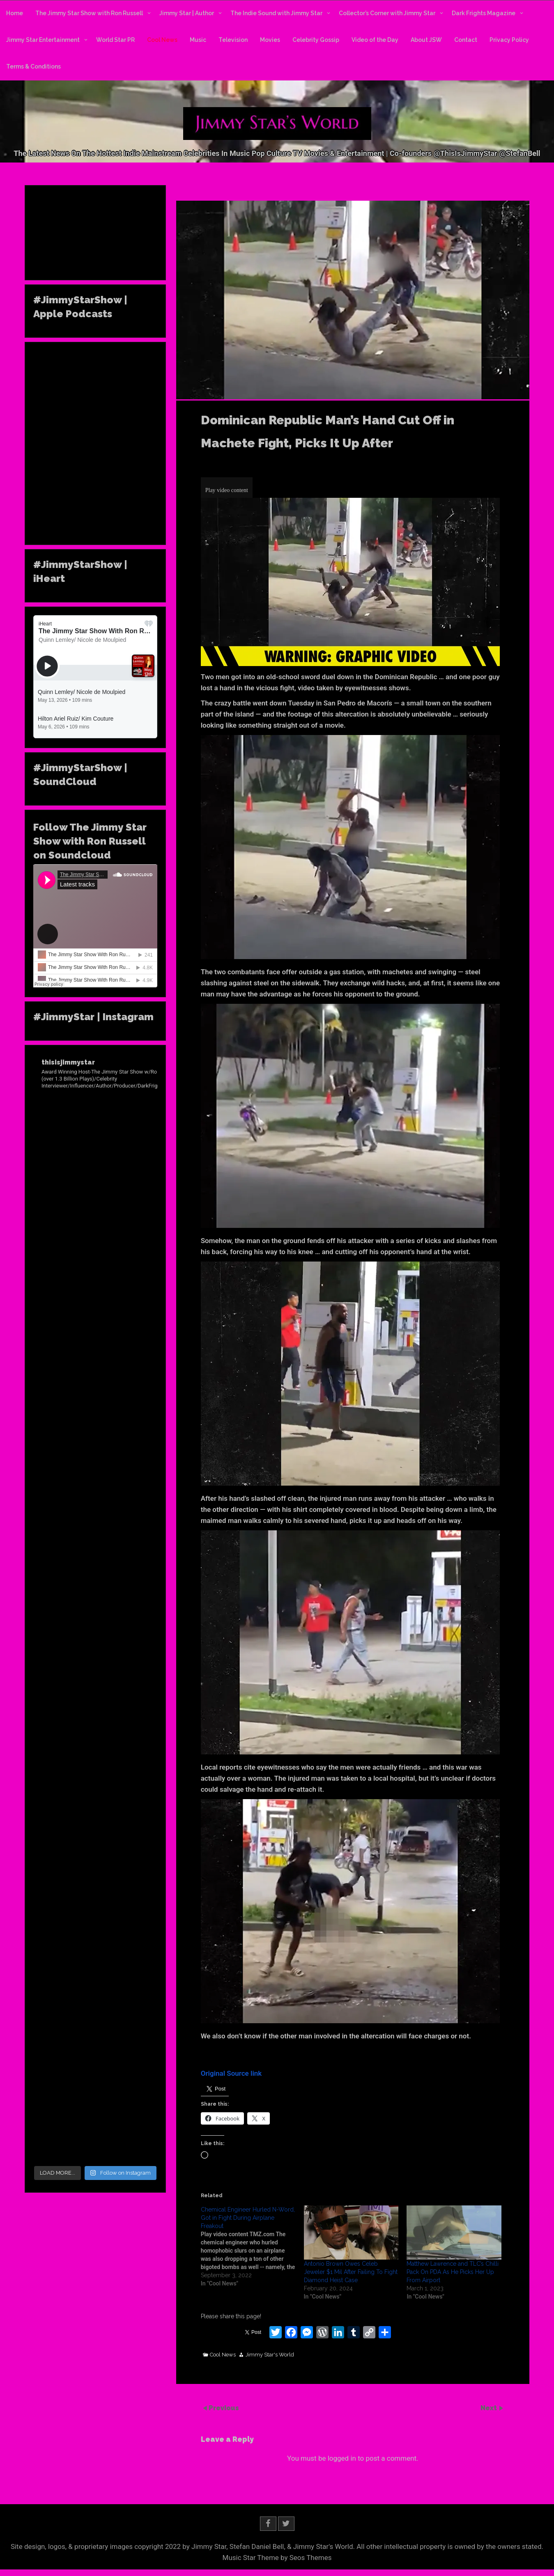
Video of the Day (375, 40)
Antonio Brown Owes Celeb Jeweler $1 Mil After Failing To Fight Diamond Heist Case (351, 2271)
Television (233, 40)
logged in (342, 2458)
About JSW (426, 40)
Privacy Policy (509, 40)
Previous (224, 2408)
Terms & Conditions (33, 66)
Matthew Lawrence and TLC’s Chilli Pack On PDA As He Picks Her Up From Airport (453, 2271)
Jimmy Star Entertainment (43, 40)
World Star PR (115, 40)
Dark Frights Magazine (483, 13)
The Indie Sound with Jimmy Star (276, 13)
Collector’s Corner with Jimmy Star (387, 13)
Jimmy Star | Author (186, 13)
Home (14, 13)
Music (198, 40)
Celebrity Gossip (315, 40)
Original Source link (231, 2073)
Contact (465, 40)
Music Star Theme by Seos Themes (277, 2557)
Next (489, 2408)
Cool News (162, 40)
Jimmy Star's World (270, 2355)
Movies (270, 40)
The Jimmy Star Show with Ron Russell (89, 13)
